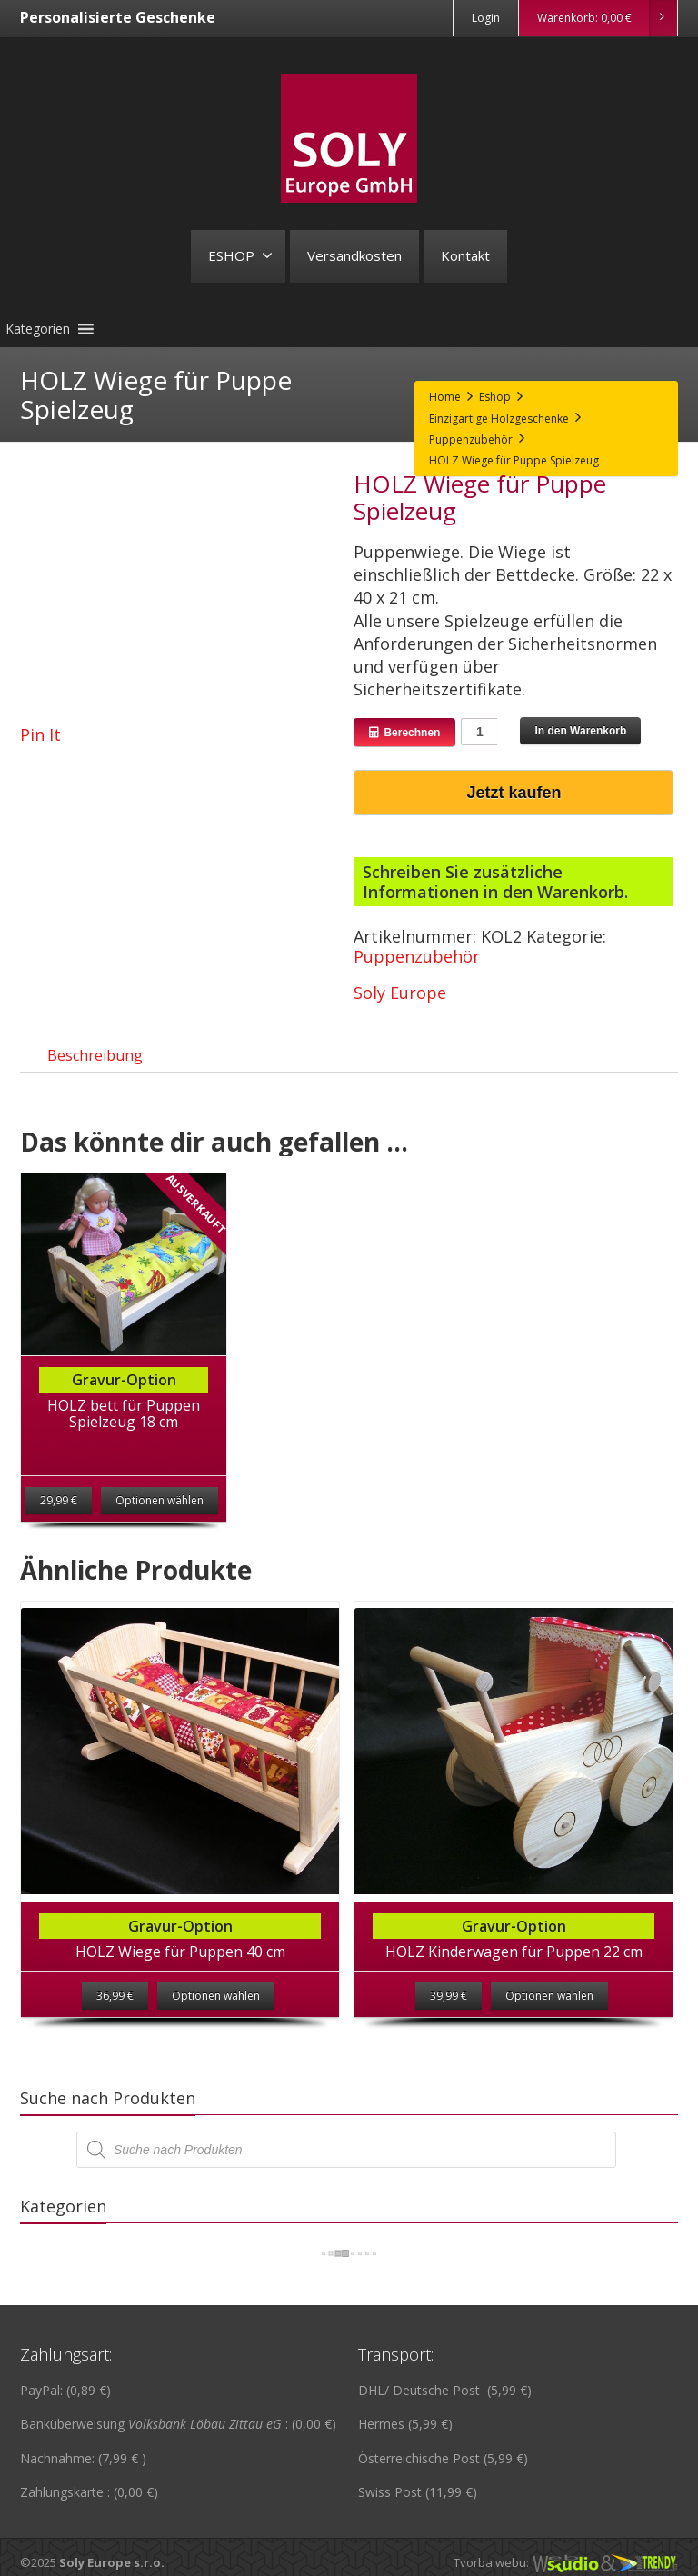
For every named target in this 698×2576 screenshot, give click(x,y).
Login (486, 17)
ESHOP (240, 255)
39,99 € (448, 2012)
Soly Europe (400, 992)
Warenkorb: (606, 18)
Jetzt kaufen (513, 793)
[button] (37, 329)
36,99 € (115, 2012)
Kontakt (465, 255)
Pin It (40, 734)
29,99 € (58, 1516)
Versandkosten (354, 255)
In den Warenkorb (580, 730)
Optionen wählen (159, 1516)
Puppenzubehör (417, 956)
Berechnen (404, 732)
